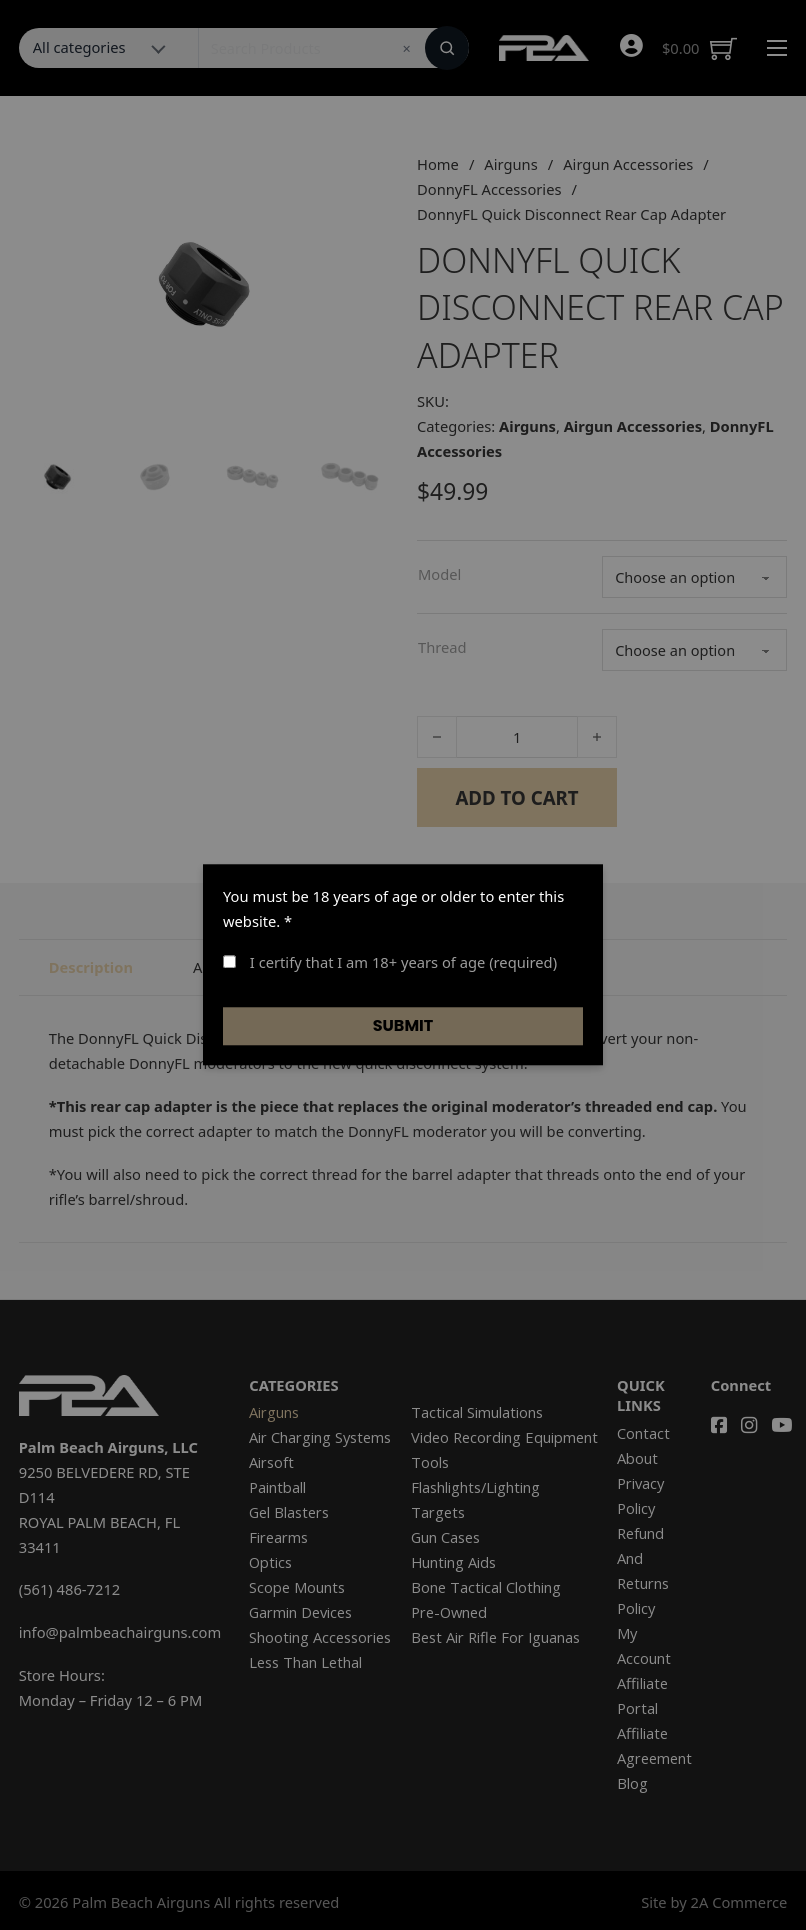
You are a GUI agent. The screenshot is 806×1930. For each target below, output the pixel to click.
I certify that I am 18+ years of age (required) (390, 962)
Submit (403, 1025)
